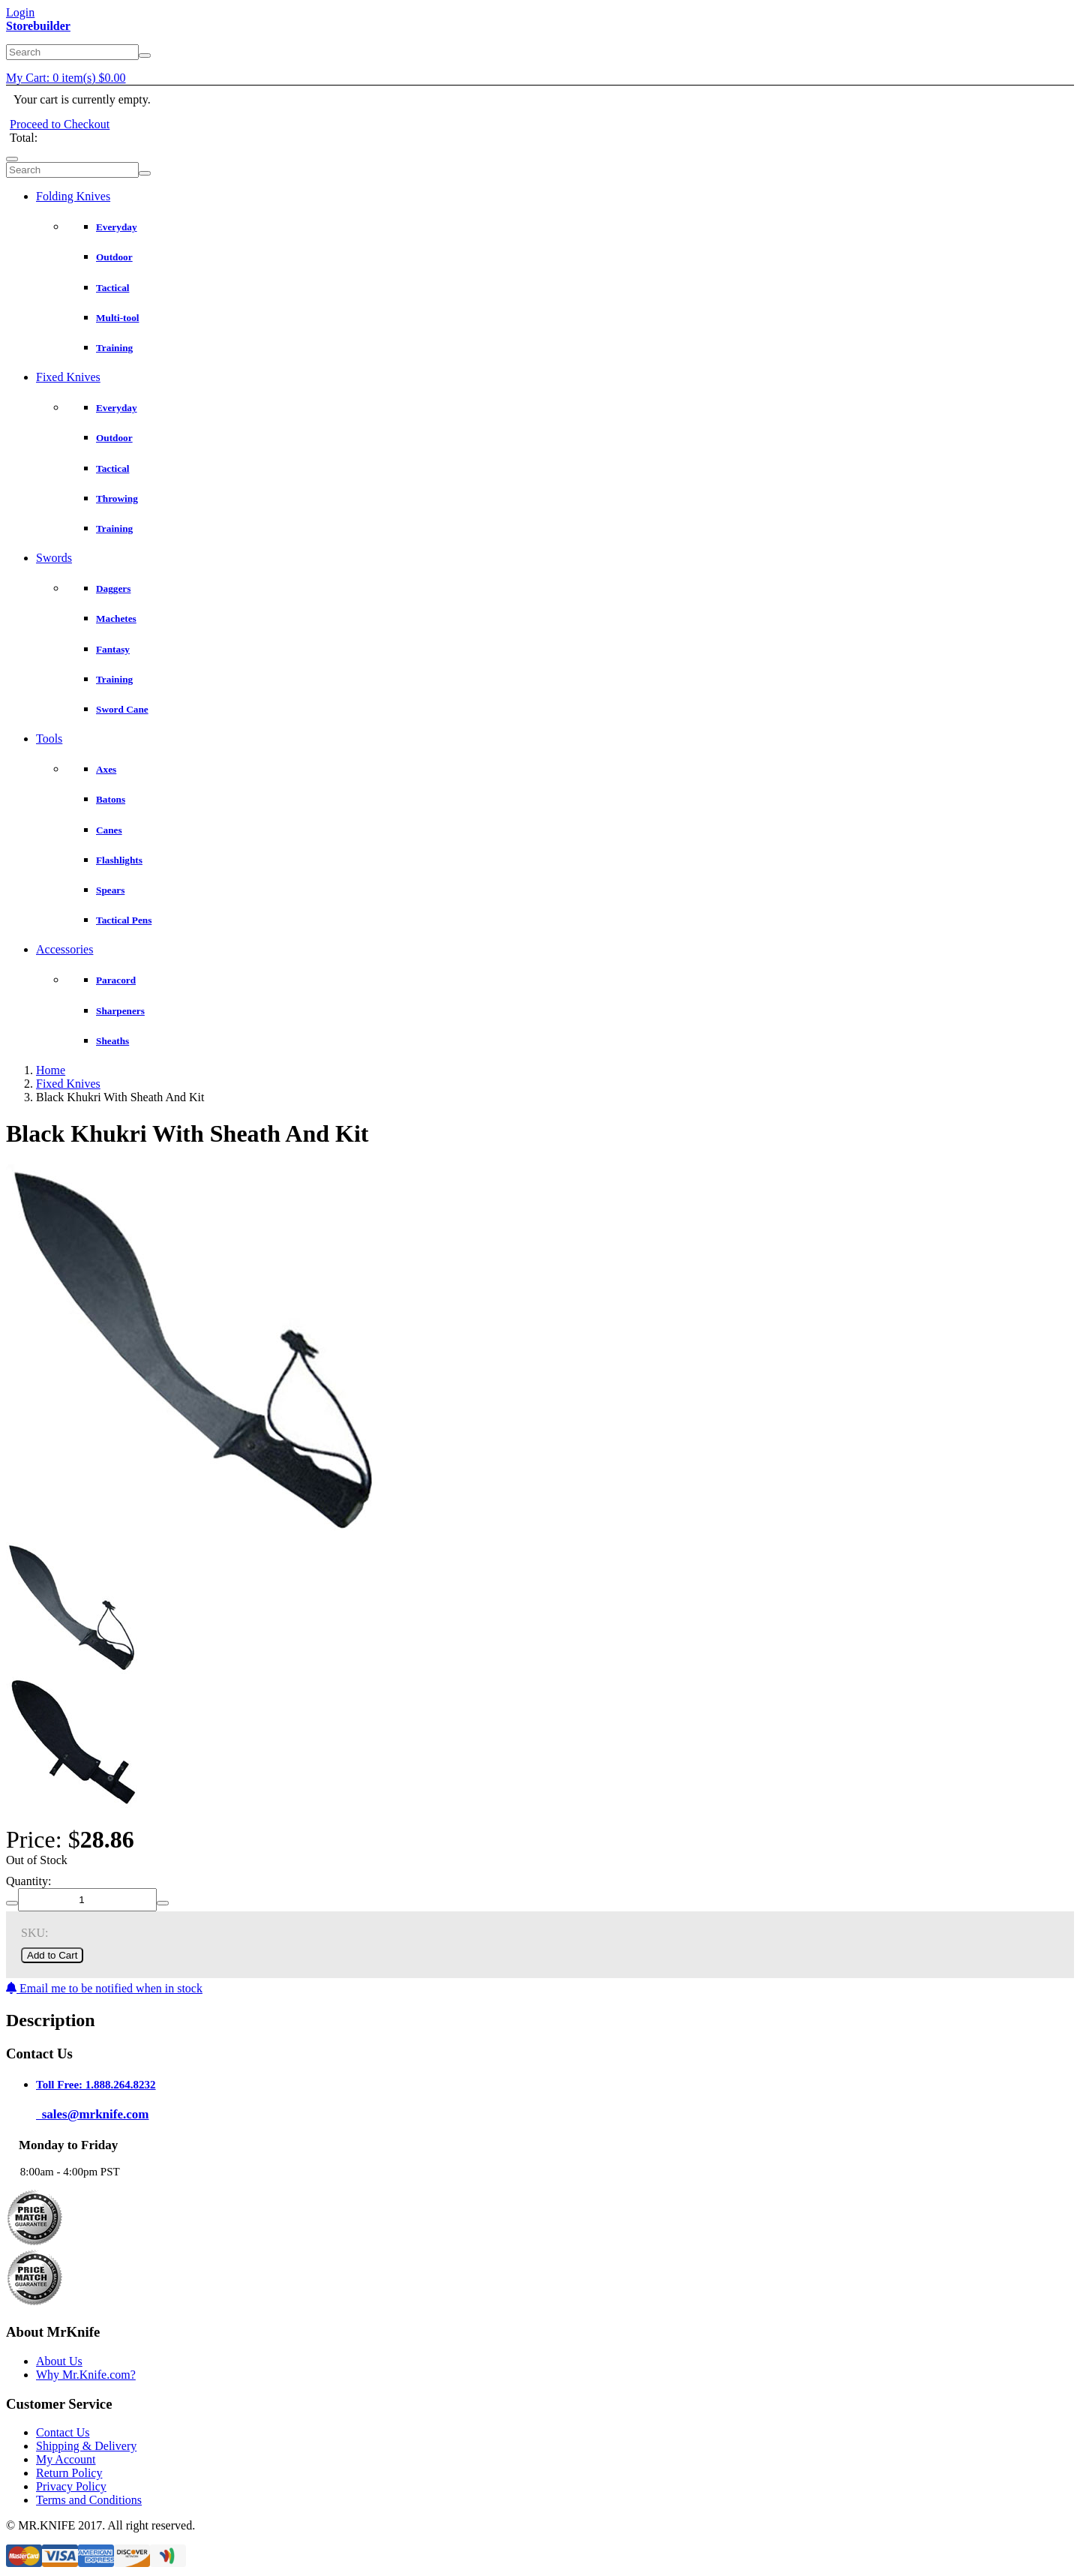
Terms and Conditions (89, 2499)
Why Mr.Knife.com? (86, 2374)
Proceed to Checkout (60, 124)
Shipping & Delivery (86, 2445)
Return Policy (69, 2472)
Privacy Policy (71, 2486)
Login (20, 12)
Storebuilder (38, 26)
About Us (59, 2361)
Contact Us (63, 2432)
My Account (66, 2459)
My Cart (66, 77)
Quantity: (28, 1881)
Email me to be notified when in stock (104, 1988)
